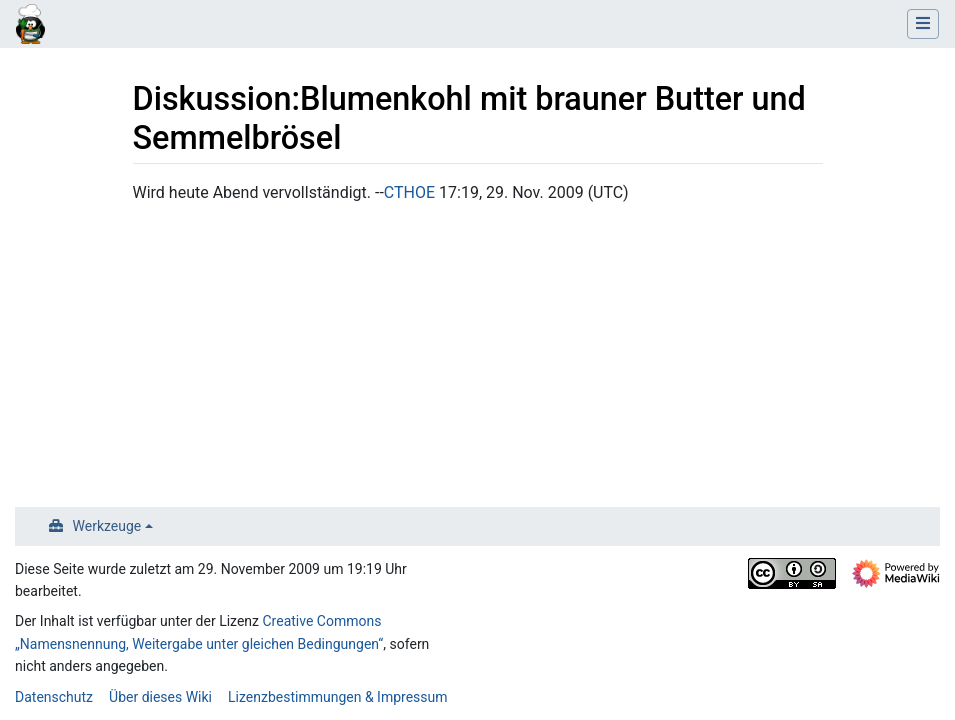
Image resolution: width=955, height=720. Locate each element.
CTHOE (409, 192)
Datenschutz (54, 697)
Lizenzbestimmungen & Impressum (337, 697)
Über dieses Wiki (160, 697)
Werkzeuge (107, 526)
